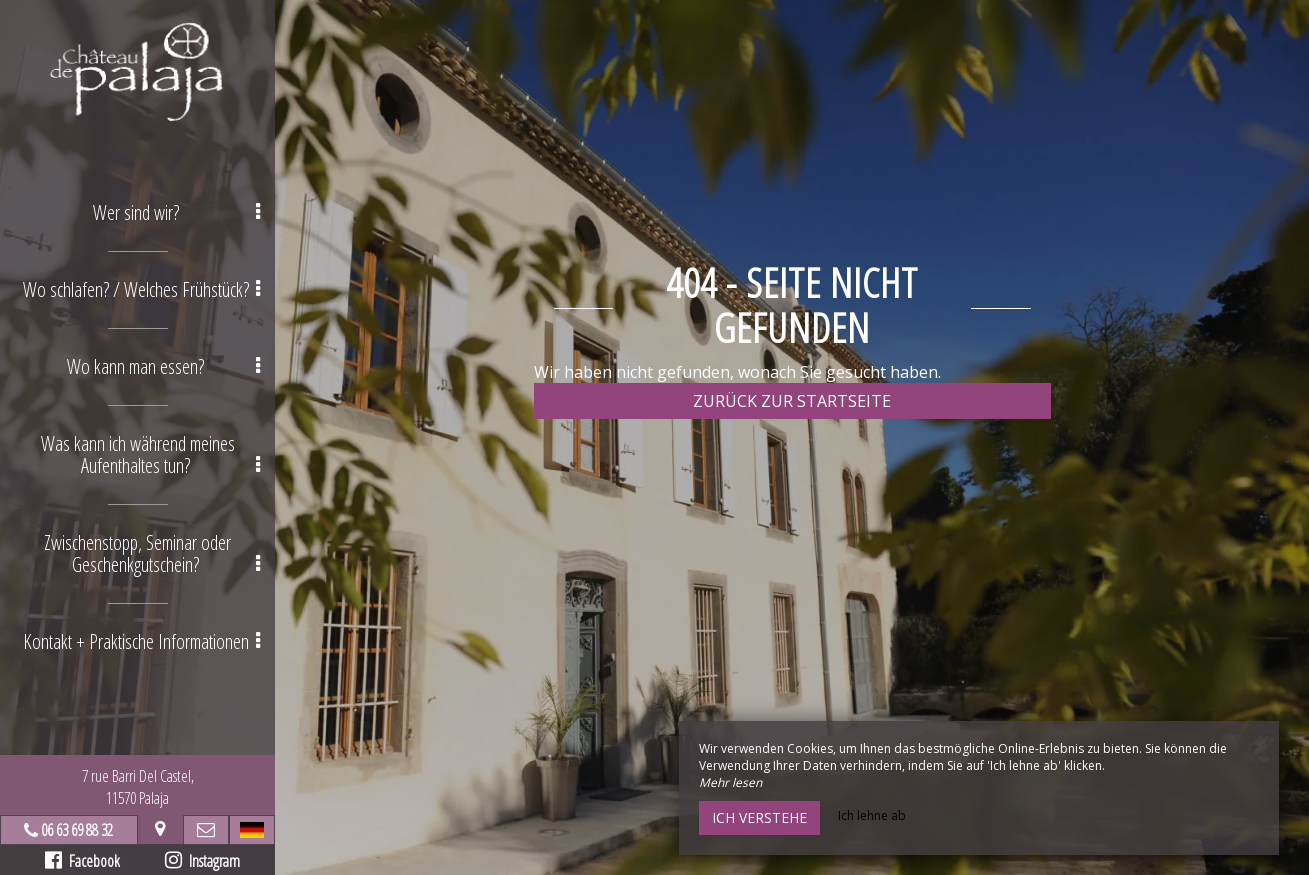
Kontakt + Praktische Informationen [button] (142, 641)
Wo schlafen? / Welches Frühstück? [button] (142, 289)
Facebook (82, 861)
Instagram (202, 861)
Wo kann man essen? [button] (163, 366)
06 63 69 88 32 (77, 830)
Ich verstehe (759, 817)
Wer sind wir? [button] (177, 212)
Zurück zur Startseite (792, 401)
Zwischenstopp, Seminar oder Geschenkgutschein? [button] (152, 553)
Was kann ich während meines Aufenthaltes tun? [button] (151, 454)
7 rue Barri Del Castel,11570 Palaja (138, 787)
